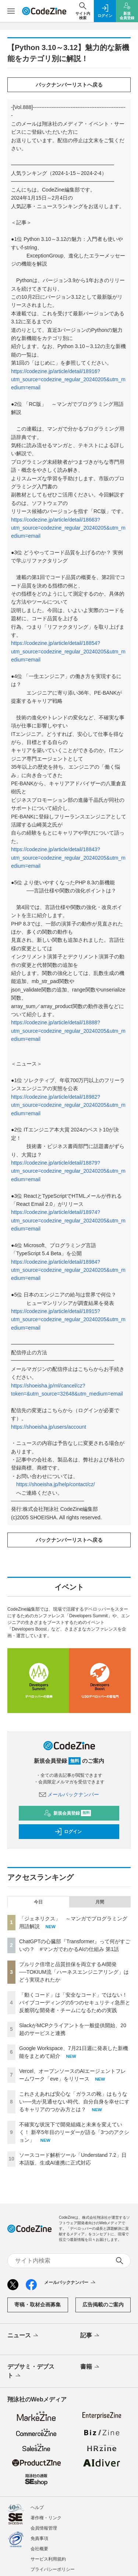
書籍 (90, 2367)
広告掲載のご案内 (103, 2304)
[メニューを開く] (11, 11)
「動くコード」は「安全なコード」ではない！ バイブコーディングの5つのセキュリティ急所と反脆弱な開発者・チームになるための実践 (74, 2002)
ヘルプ (37, 2507)
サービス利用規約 (48, 2559)
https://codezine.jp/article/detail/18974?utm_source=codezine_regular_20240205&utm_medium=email (68, 1220)
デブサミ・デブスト (30, 2371)
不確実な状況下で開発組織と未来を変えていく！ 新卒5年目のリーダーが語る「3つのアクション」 (74, 2132)
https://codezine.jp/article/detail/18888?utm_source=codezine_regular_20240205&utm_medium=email (68, 1030)
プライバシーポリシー (53, 2569)
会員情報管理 (44, 2528)
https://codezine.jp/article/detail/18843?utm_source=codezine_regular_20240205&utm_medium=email (68, 857)
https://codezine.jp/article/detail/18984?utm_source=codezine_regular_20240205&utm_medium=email (68, 1270)
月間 (99, 1902)
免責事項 (39, 2538)
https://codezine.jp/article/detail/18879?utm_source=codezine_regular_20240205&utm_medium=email (68, 1171)
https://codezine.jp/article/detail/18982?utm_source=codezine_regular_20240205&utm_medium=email (68, 1105)
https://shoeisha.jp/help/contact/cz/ (55, 1484)
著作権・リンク (46, 2517)
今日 (38, 1902)
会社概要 (39, 2548)
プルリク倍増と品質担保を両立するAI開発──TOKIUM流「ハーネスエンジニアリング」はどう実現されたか (74, 1972)
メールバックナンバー (69, 1794)
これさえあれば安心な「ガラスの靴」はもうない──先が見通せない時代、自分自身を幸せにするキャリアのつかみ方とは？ (74, 2101)
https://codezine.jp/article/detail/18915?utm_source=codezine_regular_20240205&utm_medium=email (68, 1319)
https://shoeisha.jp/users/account (48, 1427)
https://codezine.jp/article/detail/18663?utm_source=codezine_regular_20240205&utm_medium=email (68, 528)
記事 (90, 2336)
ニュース (23, 2336)
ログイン (68, 1831)
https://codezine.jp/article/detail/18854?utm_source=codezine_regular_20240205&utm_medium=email (68, 651)
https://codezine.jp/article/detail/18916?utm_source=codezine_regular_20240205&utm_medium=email (68, 379)
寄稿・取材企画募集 (37, 2304)
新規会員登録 (67, 1813)
